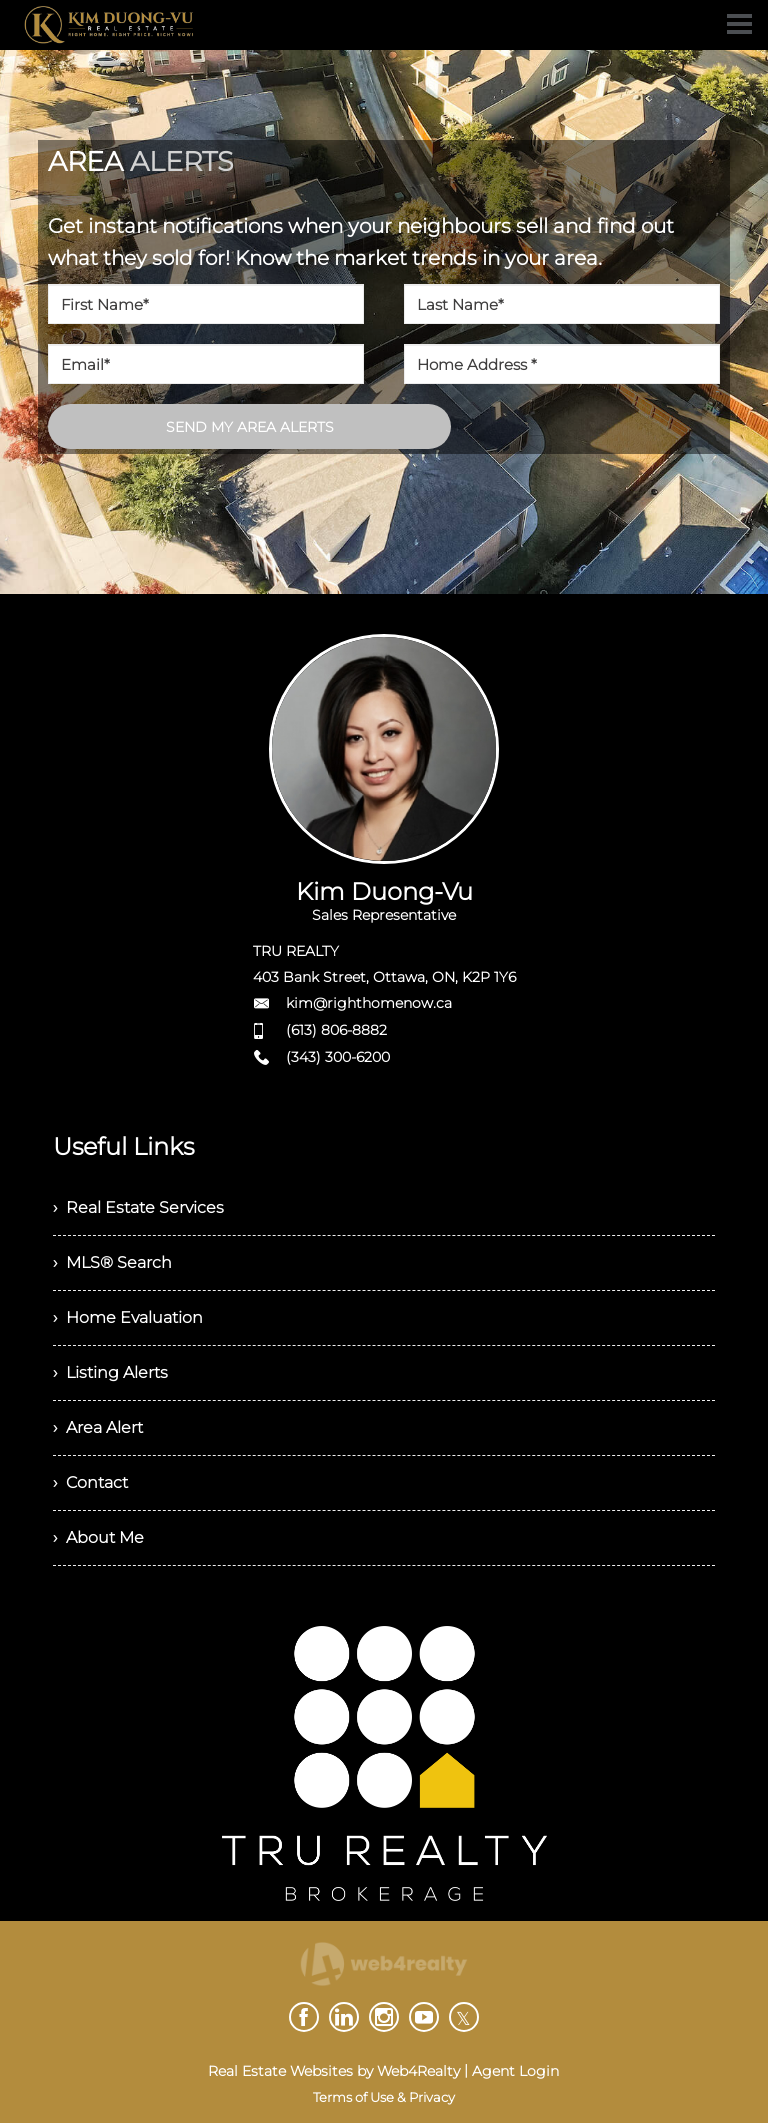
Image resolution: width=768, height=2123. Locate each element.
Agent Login (515, 2071)
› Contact (90, 1482)
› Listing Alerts (110, 1372)
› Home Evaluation (128, 1317)
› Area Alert (98, 1427)
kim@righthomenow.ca (369, 1003)
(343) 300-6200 (338, 1057)
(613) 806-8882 (336, 1030)
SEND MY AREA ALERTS (250, 427)
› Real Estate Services (138, 1207)
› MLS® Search (112, 1262)
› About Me (98, 1537)
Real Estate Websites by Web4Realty (334, 2071)
